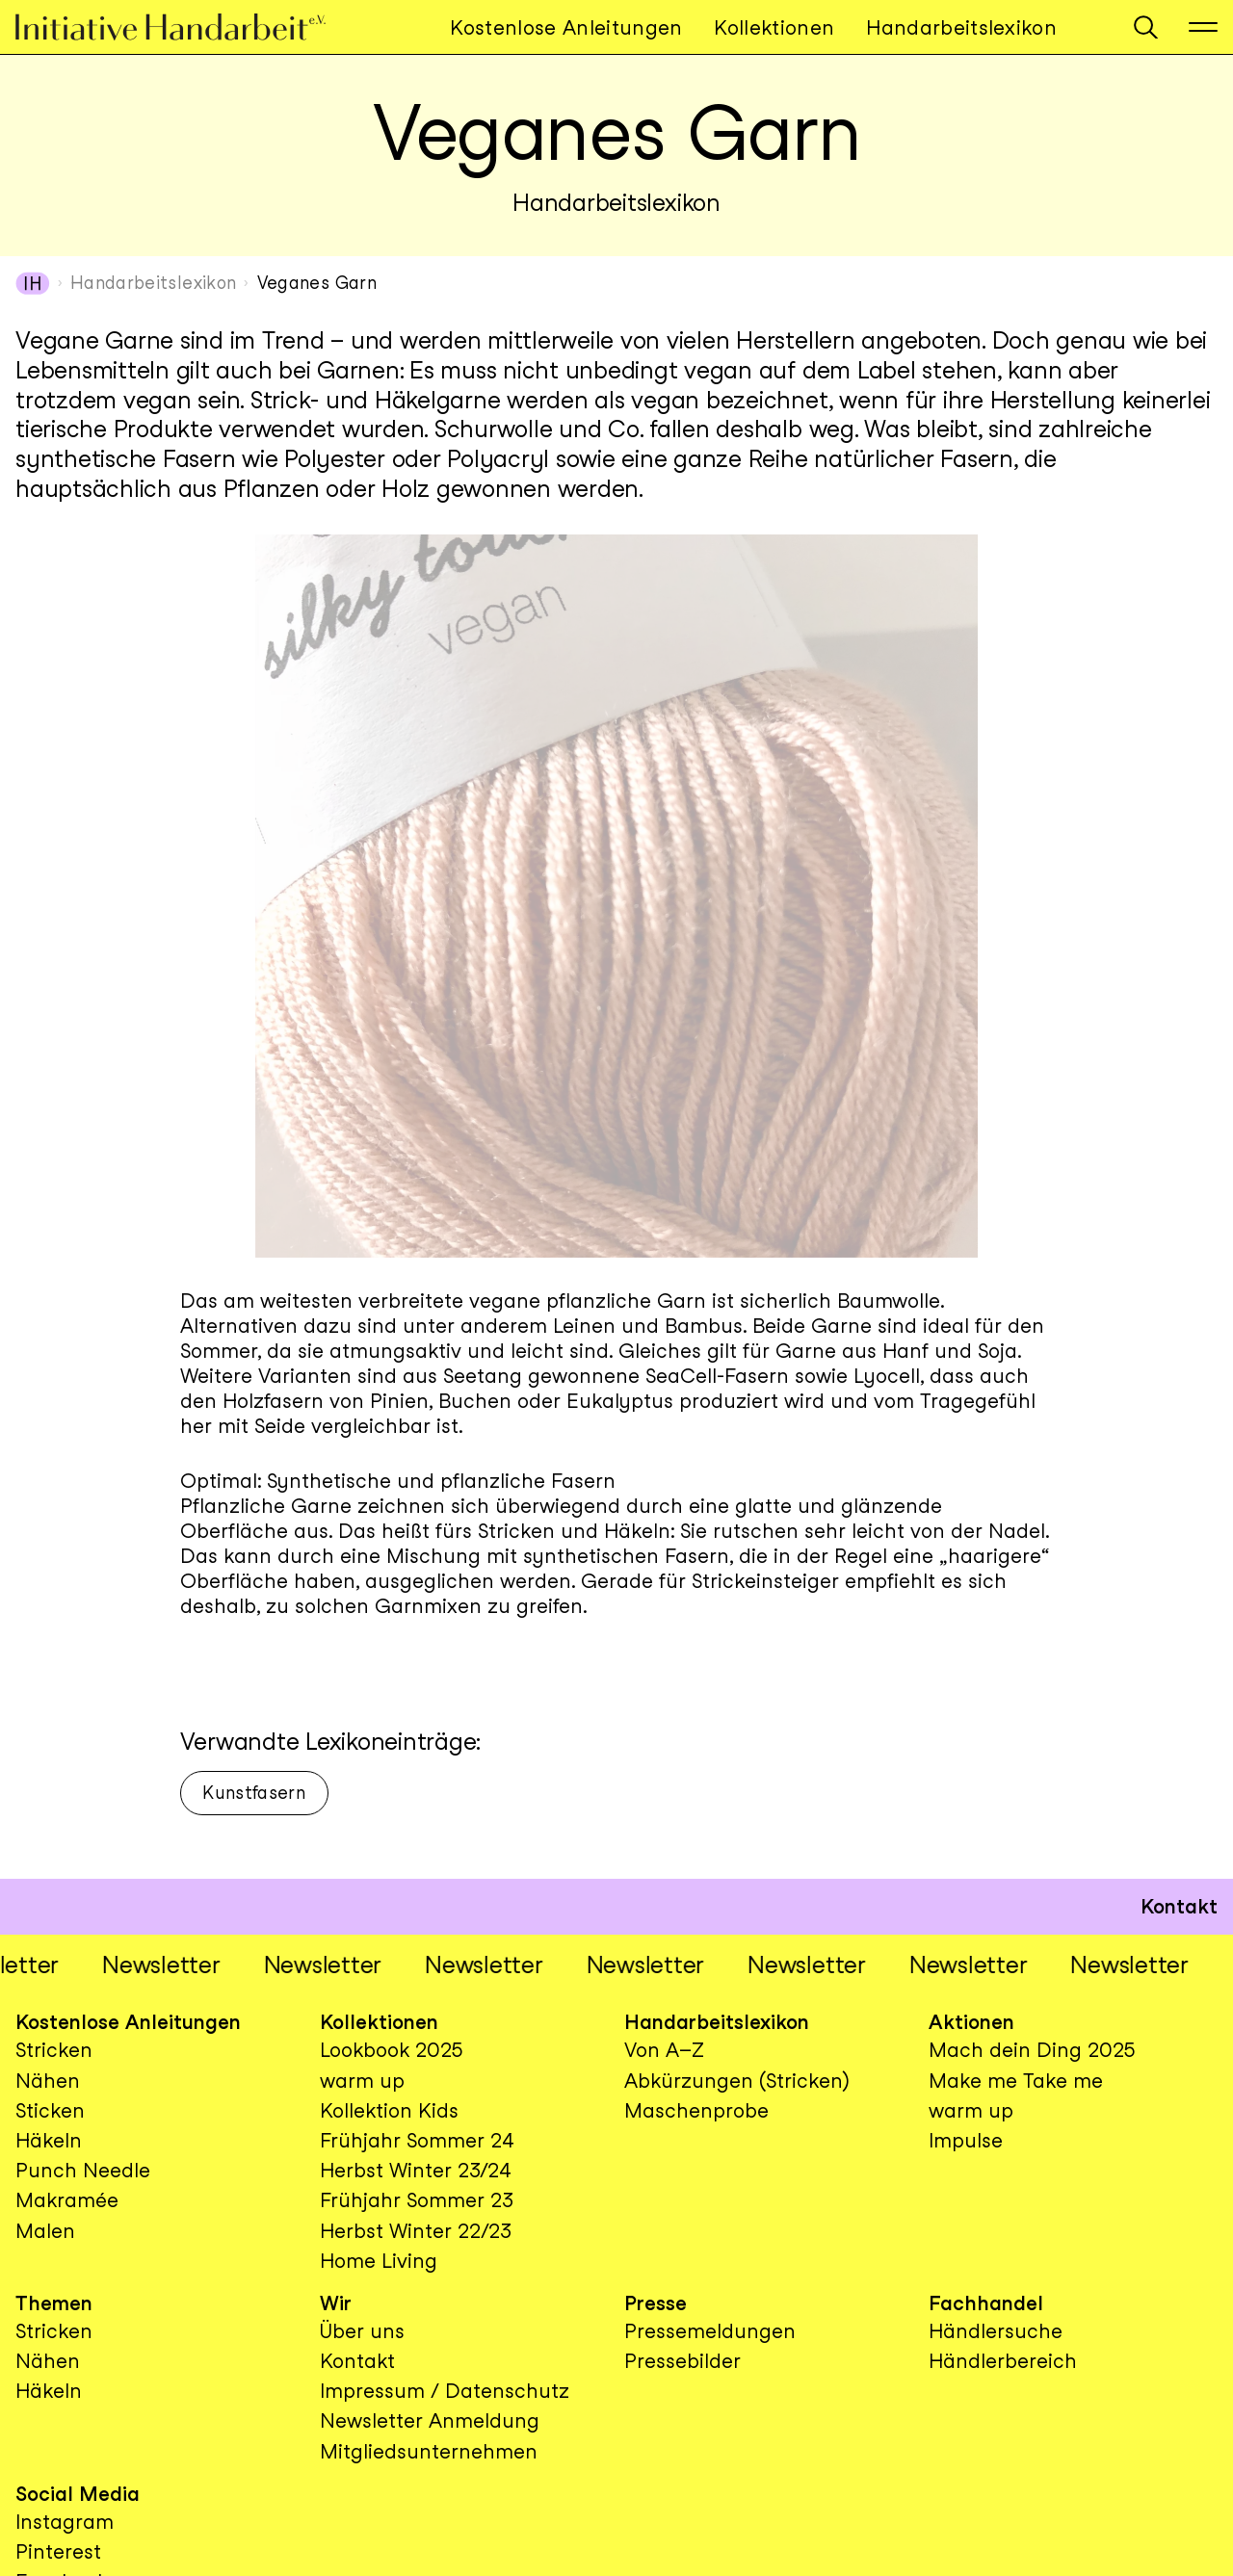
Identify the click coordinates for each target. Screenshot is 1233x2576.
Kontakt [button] (1179, 1906)
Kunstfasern (253, 1792)
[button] (1146, 27)
